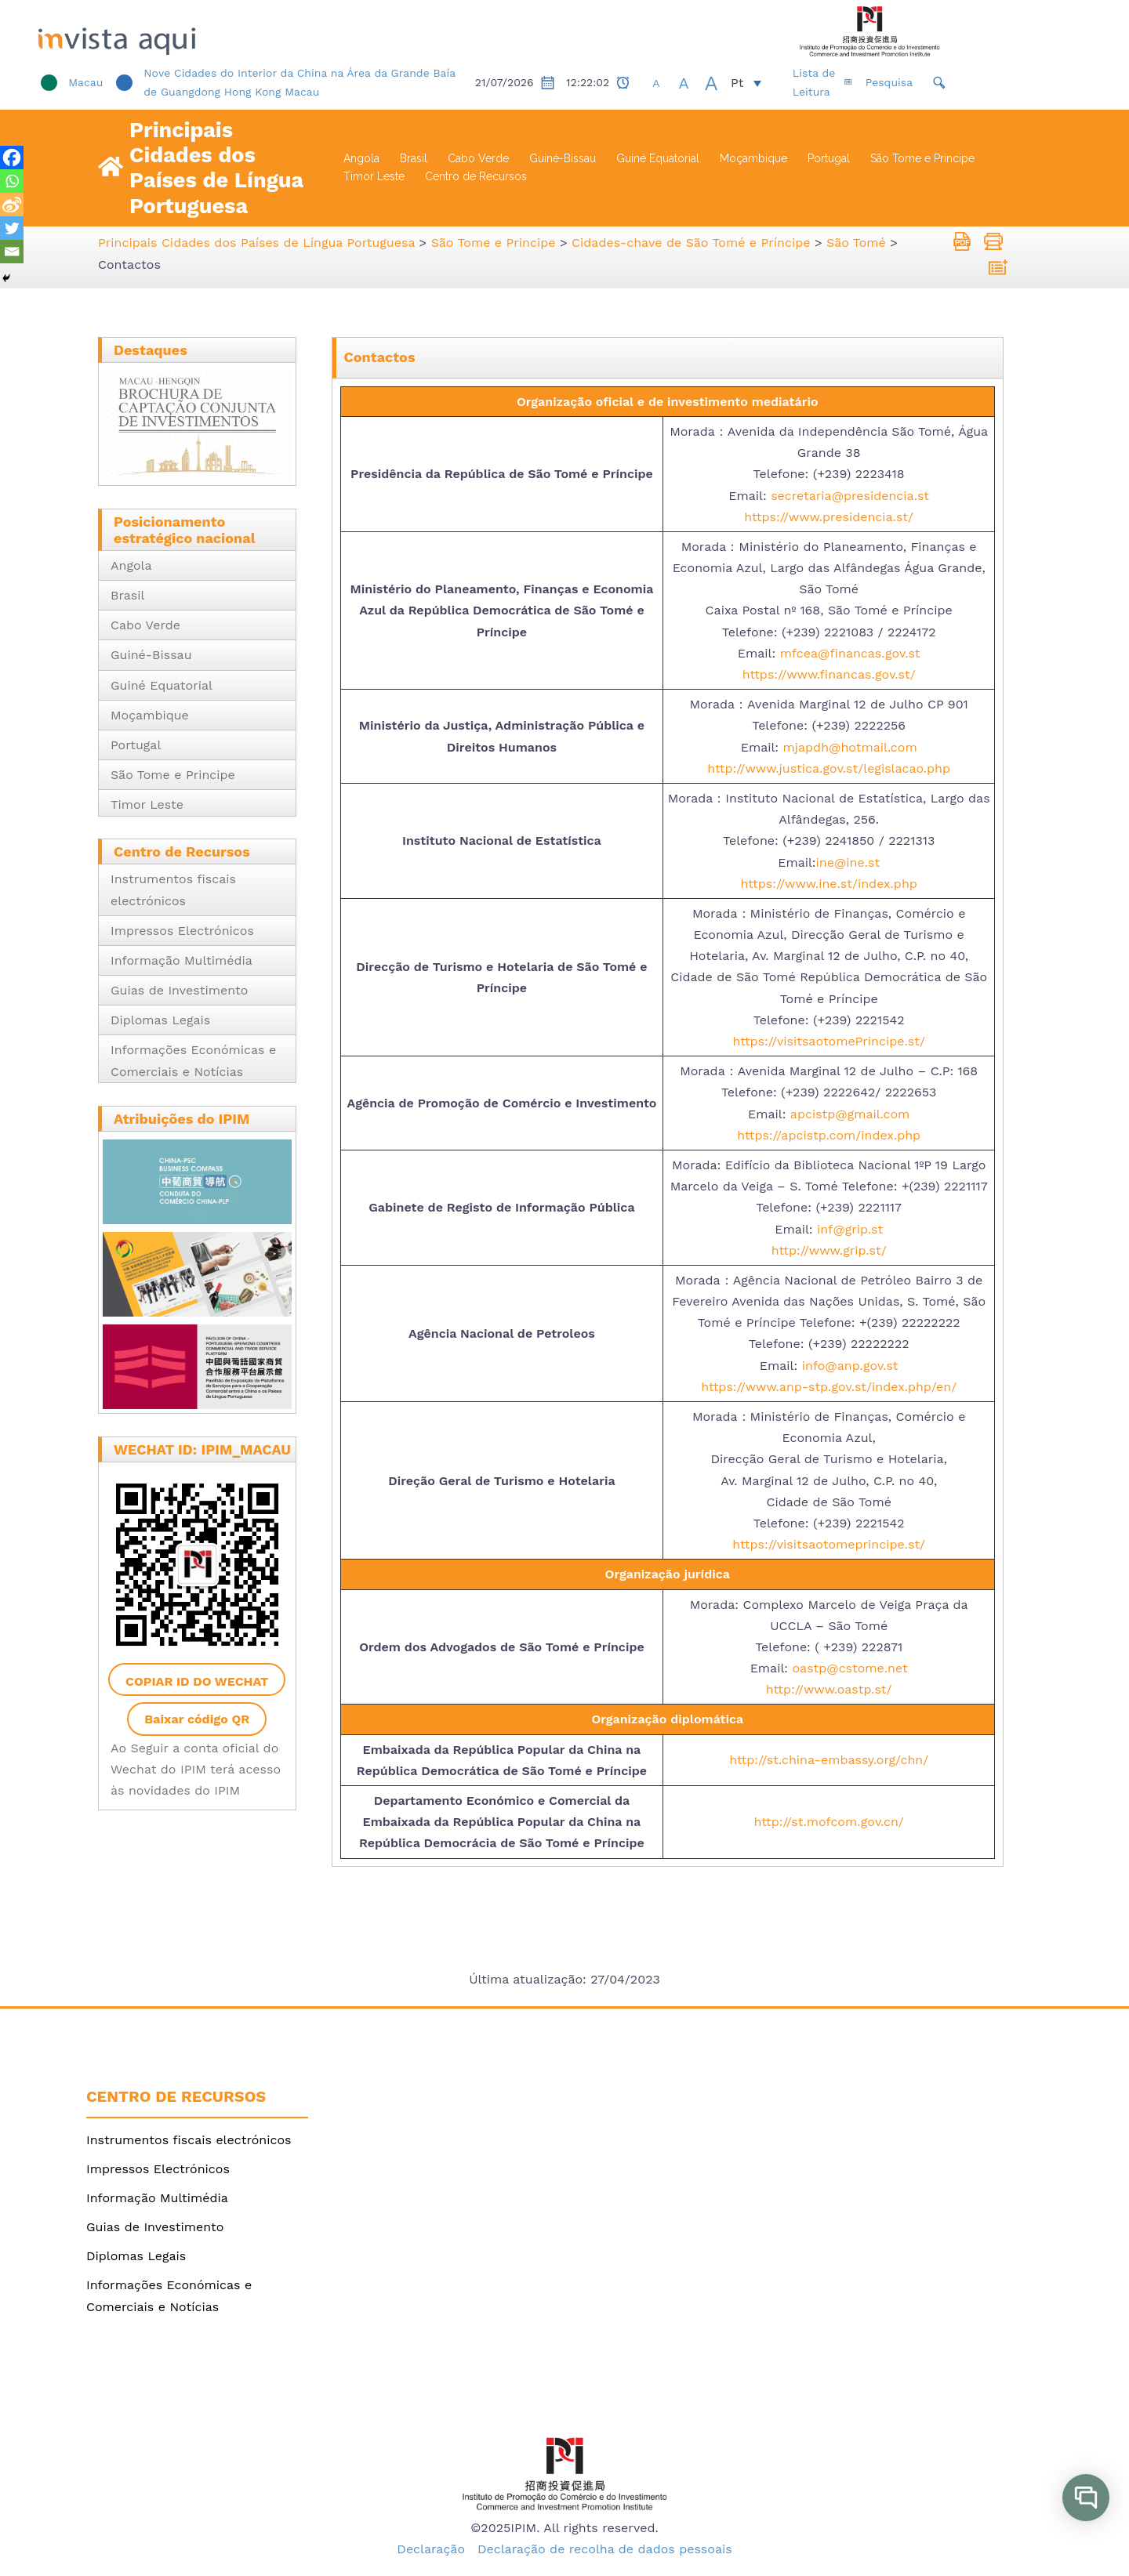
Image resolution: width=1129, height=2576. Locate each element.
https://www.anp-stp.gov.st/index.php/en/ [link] (829, 1386)
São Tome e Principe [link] (922, 158)
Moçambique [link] (753, 158)
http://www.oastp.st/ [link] (829, 1689)
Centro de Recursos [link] (476, 176)
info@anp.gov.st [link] (850, 1364)
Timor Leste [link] (374, 176)
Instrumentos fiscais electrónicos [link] (188, 2139)
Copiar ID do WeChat (196, 1681)
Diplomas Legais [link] (160, 1020)
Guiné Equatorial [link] (657, 158)
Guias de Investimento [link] (179, 990)
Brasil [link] (413, 158)
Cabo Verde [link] (478, 158)
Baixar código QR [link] (196, 1719)
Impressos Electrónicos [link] (182, 930)
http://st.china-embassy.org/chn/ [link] (828, 1759)
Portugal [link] (829, 158)
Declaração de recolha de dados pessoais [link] (604, 2549)
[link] (211, 31)
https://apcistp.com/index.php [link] (828, 1135)
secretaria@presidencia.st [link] (850, 494)
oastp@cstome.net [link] (850, 1668)
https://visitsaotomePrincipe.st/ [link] (828, 1041)
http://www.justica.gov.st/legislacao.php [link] (828, 768)
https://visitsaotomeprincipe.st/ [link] (828, 1544)
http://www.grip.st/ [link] (829, 1249)
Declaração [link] (431, 2549)
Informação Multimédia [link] (181, 960)
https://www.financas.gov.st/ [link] (829, 674)
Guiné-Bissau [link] (562, 158)
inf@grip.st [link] (850, 1228)
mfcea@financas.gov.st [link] (850, 653)
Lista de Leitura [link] (885, 82)
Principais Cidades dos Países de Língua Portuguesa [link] (216, 168)
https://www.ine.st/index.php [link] (829, 882)
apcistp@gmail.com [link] (847, 1113)
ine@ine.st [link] (848, 861)
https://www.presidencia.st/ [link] (828, 516)
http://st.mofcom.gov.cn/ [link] (829, 1821)
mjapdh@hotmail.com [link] (850, 746)
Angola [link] (361, 158)
